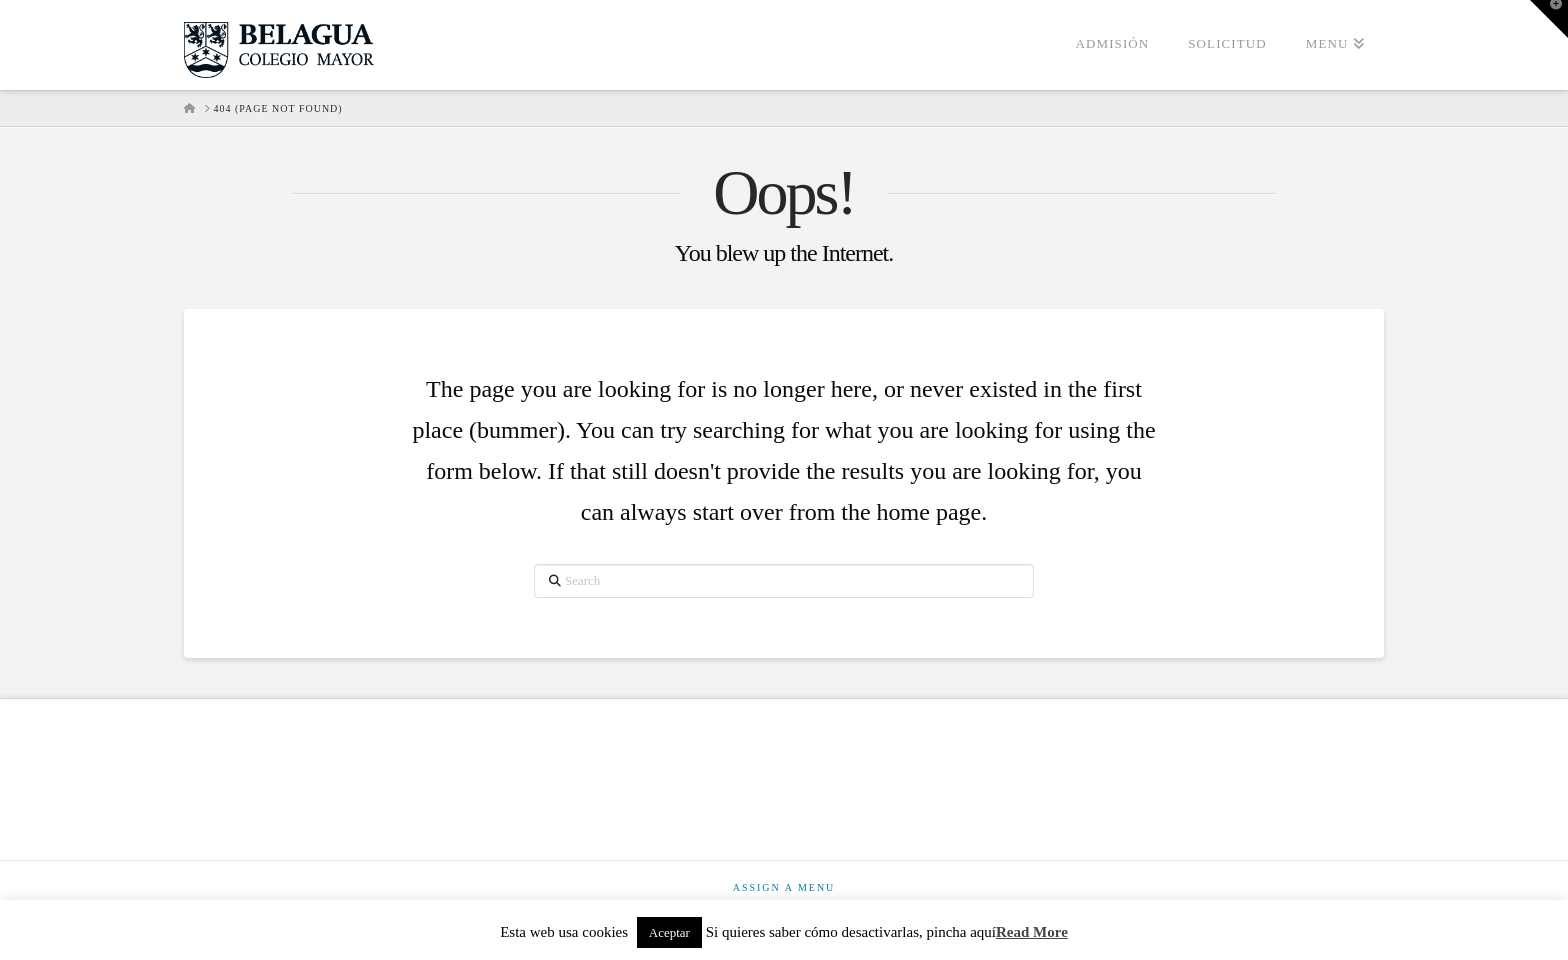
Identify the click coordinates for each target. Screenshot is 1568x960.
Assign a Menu (784, 887)
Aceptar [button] (669, 932)
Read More (1032, 932)
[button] (1549, 19)
